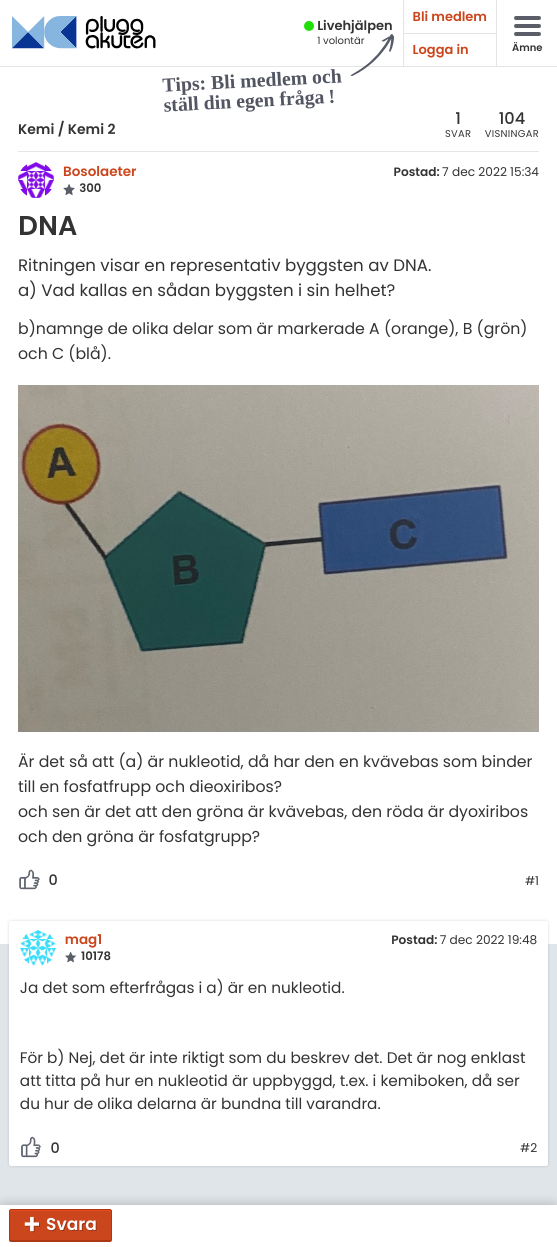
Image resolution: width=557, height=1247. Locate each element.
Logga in (441, 49)
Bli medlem (450, 16)
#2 (528, 1149)
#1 (532, 882)
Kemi (36, 129)
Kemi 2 (92, 129)
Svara (71, 1224)
